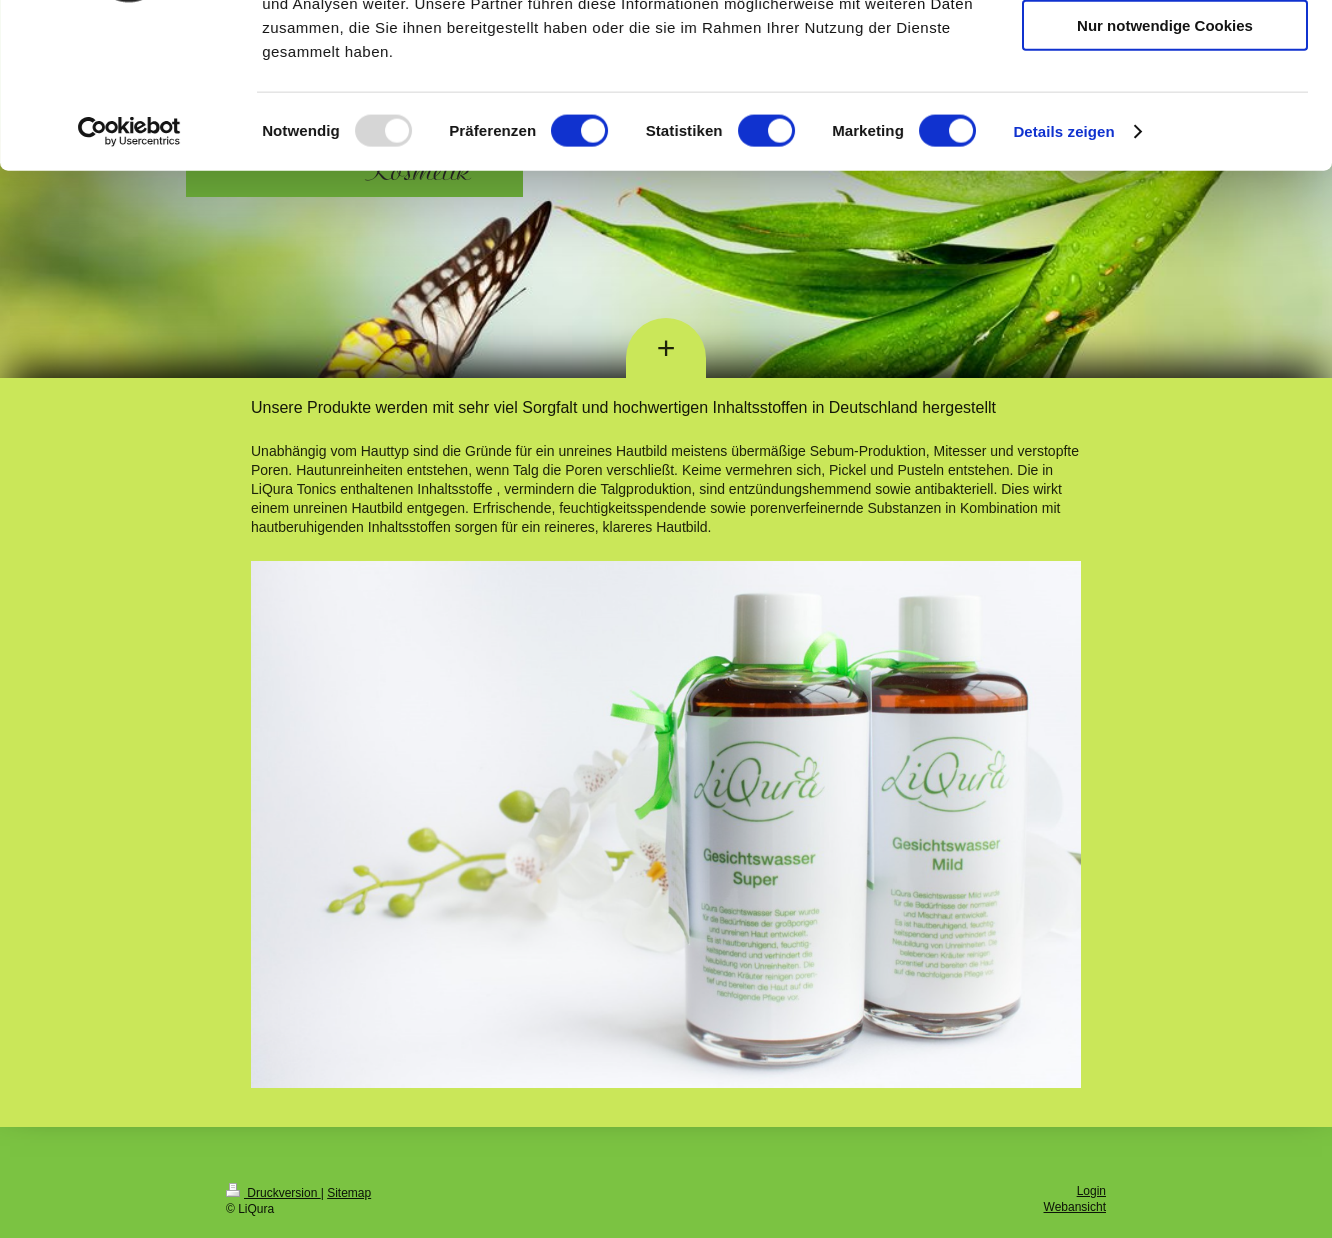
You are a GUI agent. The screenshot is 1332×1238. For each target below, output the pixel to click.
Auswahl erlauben (1165, 108)
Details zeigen (1063, 273)
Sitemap (349, 1193)
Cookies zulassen (1165, 49)
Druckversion (273, 1193)
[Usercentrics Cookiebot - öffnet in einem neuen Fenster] (129, 274)
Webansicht (1075, 1207)
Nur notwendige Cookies (1165, 166)
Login (1091, 1191)
